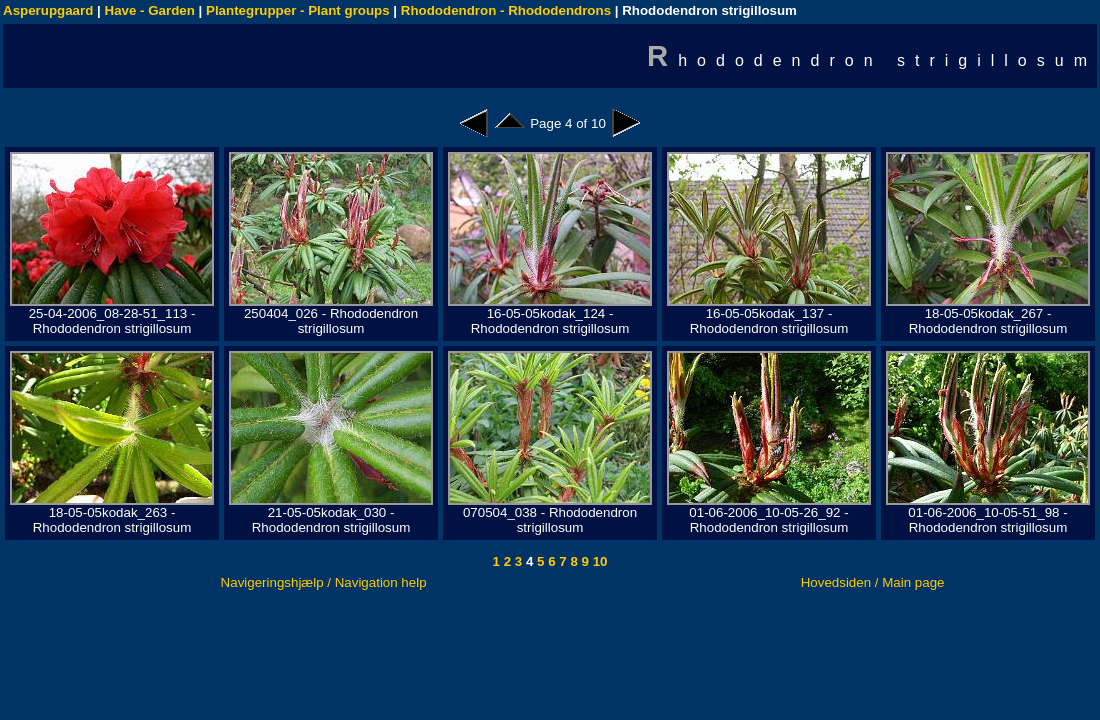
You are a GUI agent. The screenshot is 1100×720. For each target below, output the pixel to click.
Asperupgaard (48, 10)
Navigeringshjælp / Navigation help (324, 582)
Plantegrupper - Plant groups (298, 10)
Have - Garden (150, 10)
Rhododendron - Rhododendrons (506, 10)
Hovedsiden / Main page (873, 582)
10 (598, 561)
